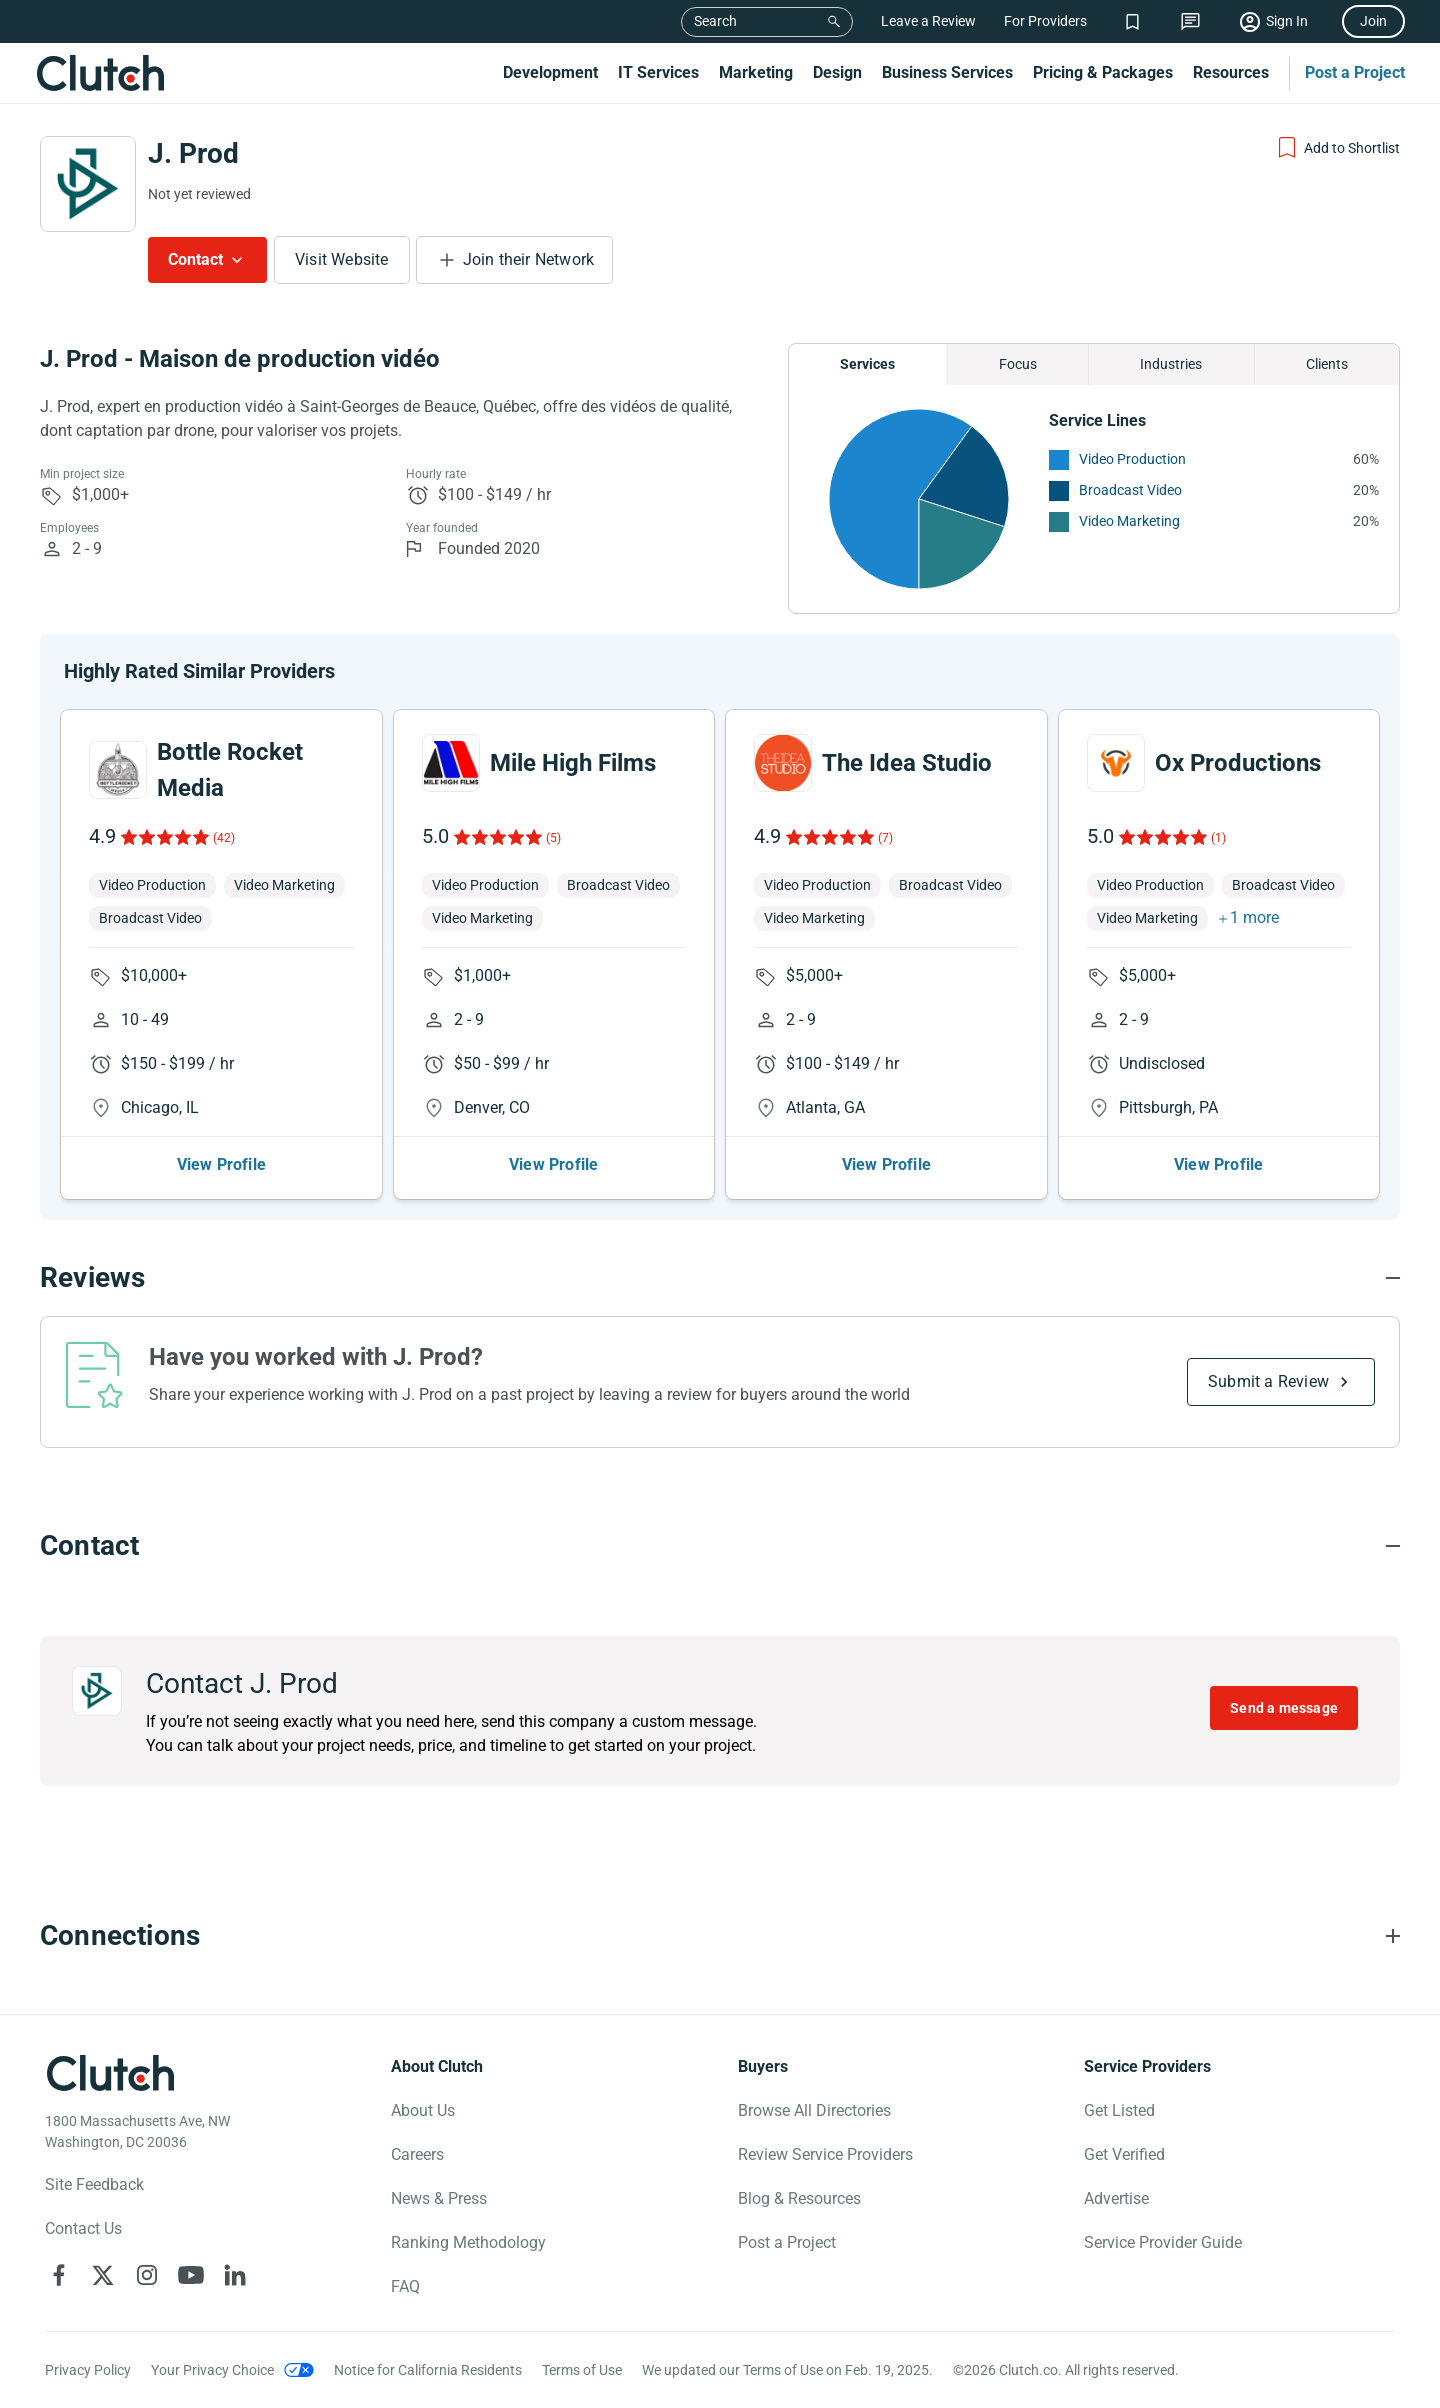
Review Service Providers (825, 2154)
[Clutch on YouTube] (191, 2275)
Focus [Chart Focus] (1018, 364)
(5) (553, 838)
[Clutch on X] (103, 2275)
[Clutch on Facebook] (59, 2275)
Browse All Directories (814, 2110)
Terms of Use (582, 2370)
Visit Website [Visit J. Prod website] (342, 259)
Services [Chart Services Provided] (867, 364)
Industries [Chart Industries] (1171, 364)
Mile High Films (573, 763)
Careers (417, 2154)
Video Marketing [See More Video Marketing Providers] (1129, 521)
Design (837, 72)
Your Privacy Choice (212, 2370)
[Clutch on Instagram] (147, 2275)
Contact (195, 259)
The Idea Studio (907, 763)
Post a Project (1355, 72)
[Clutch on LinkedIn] (235, 2275)
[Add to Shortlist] (1337, 148)
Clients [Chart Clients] (1327, 364)
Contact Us (83, 2228)
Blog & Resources (799, 2198)
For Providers (1045, 21)
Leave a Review (928, 21)
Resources (1231, 72)
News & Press (439, 2198)
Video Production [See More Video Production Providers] (1132, 459)
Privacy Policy (88, 2370)
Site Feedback (94, 2184)
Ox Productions (1238, 763)
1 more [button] (1254, 917)
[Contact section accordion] (720, 1546)
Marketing (756, 72)
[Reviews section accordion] (720, 1278)
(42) (224, 838)
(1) (1218, 838)
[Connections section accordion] (720, 1936)
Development (550, 72)
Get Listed (1119, 2110)
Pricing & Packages (1103, 72)
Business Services (947, 72)
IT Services (658, 72)
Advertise (1116, 2198)
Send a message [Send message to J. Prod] (1284, 1708)
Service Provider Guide (1163, 2242)
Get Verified (1124, 2154)
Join (1373, 21)
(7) (885, 838)
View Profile (221, 1164)
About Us (423, 2110)
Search (715, 21)
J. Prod (193, 153)
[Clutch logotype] (110, 2073)
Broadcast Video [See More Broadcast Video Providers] (1130, 490)
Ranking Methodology (468, 2242)
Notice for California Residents (428, 2370)
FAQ (405, 2286)
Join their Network (529, 259)
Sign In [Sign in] (1287, 21)
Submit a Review (1268, 1381)
